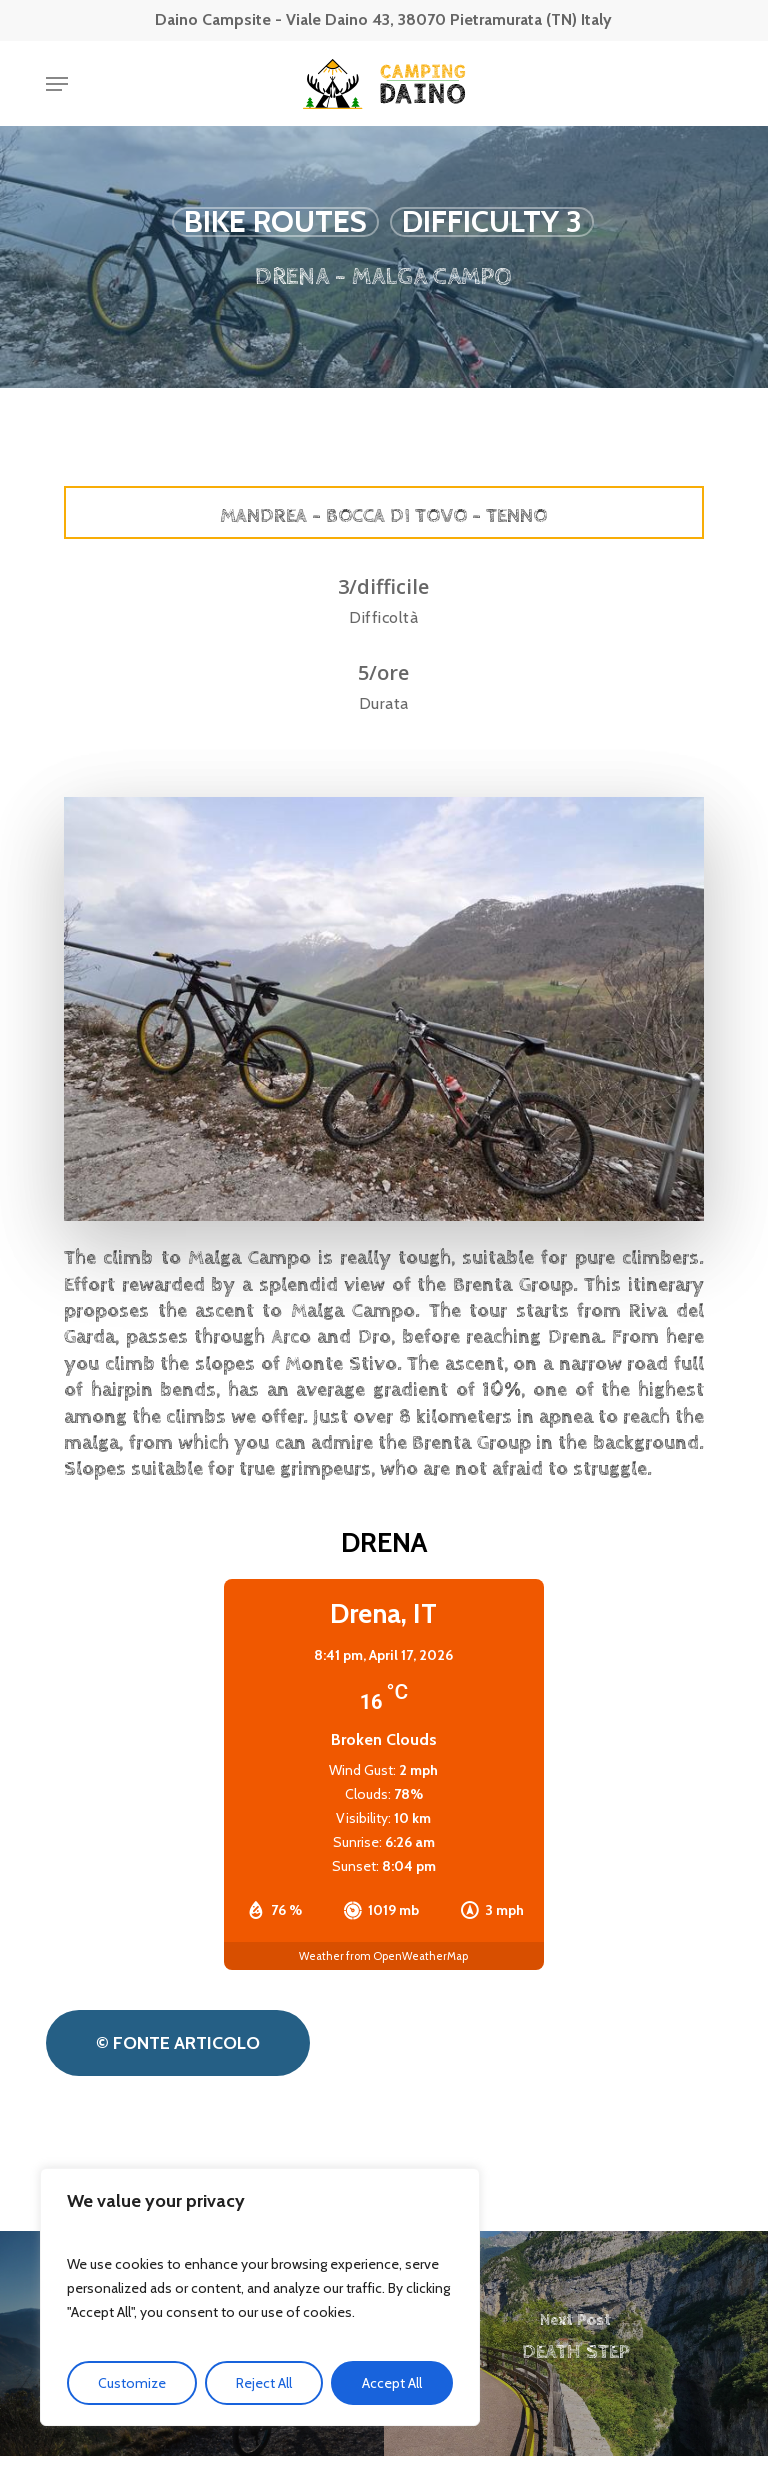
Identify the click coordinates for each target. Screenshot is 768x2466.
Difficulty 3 (492, 222)
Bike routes (275, 222)
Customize (132, 2383)
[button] (57, 84)
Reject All (264, 2383)
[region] (260, 2297)
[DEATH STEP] (576, 2343)
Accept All (392, 2383)
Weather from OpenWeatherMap (383, 1956)
